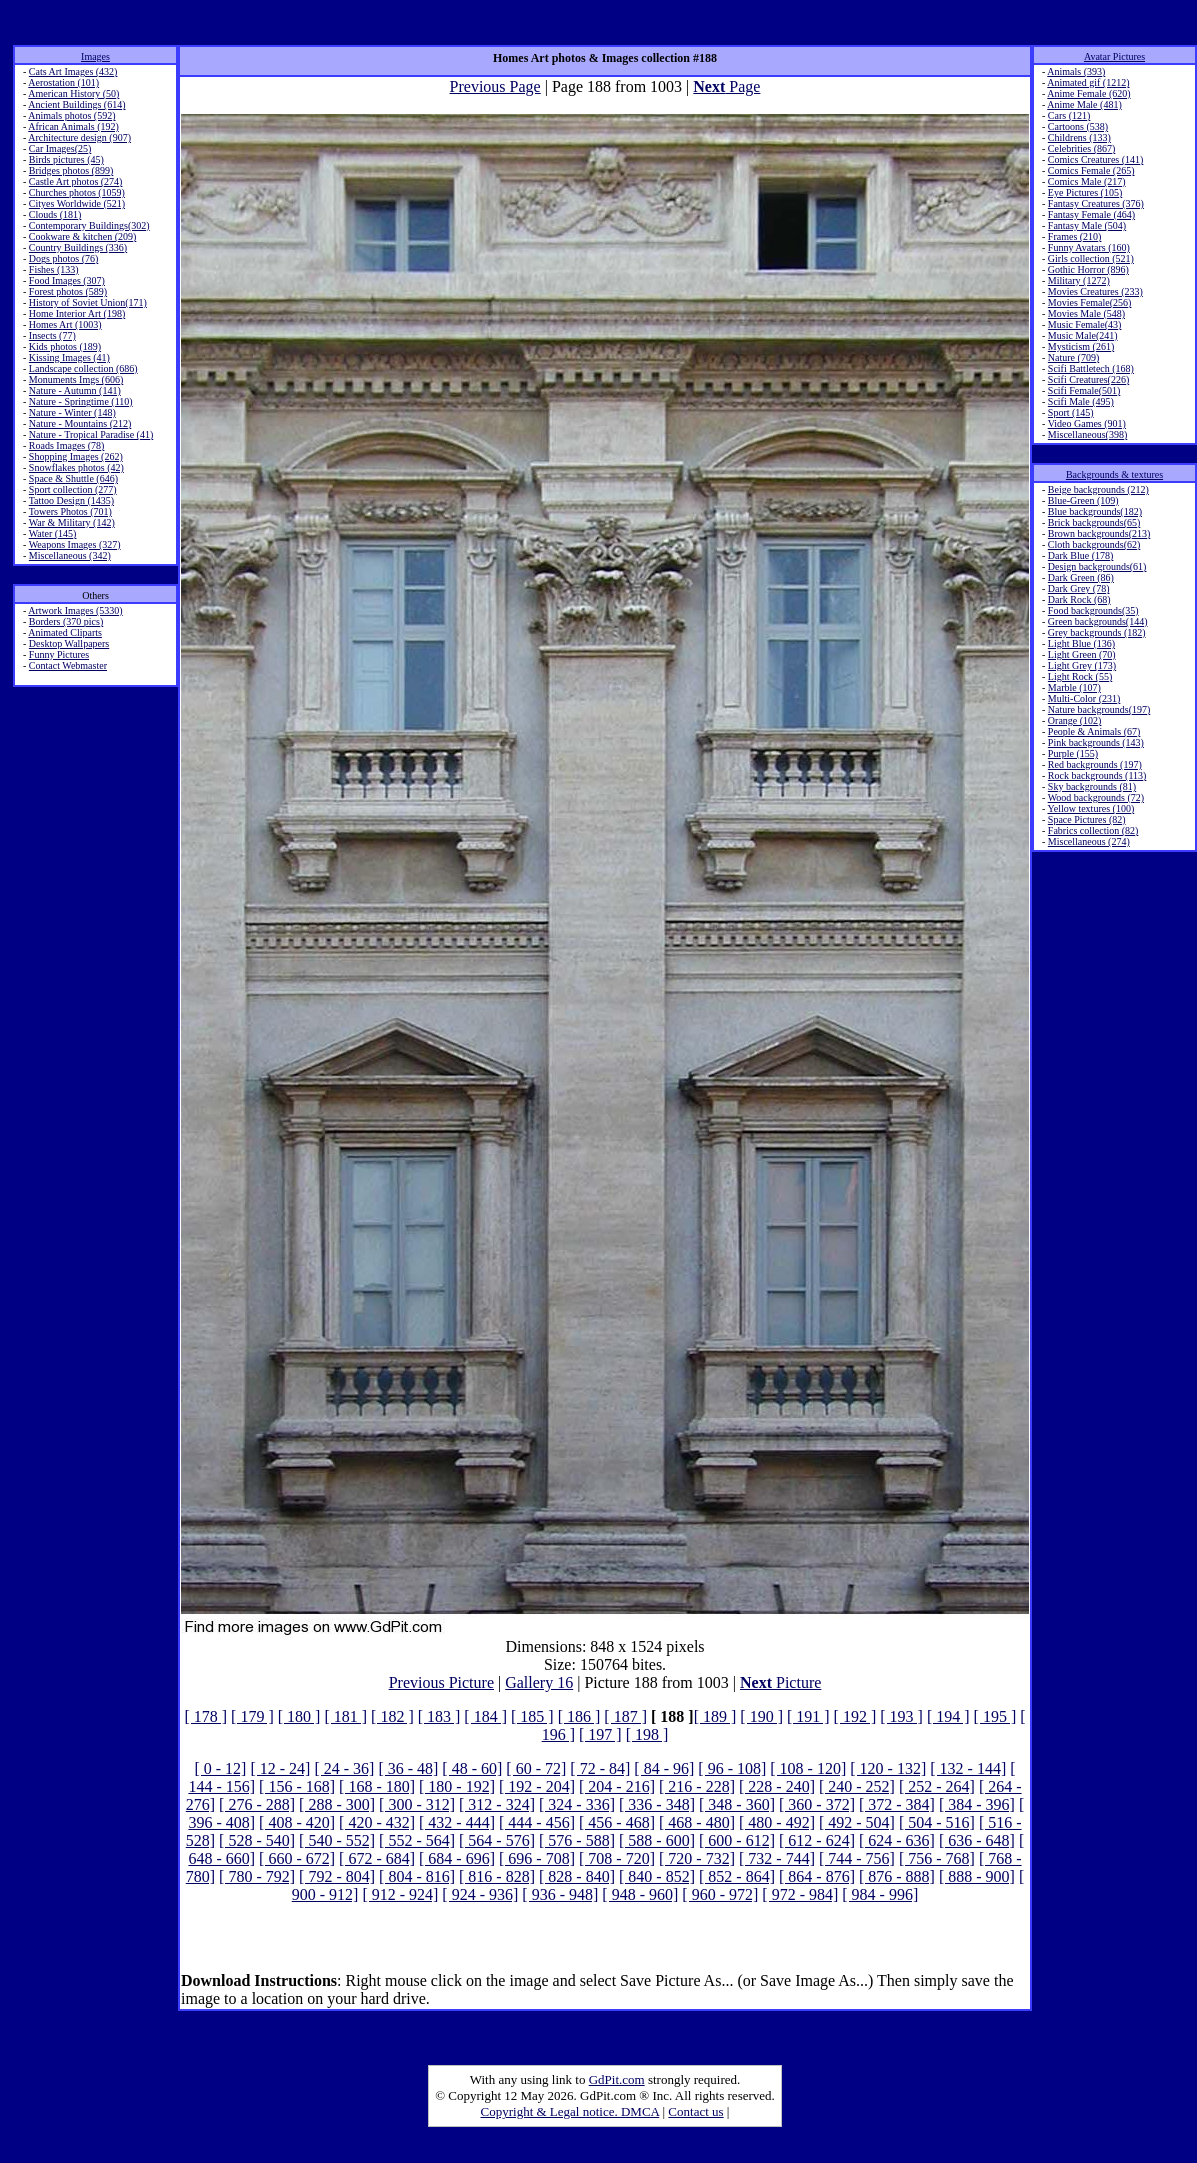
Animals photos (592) (71, 115)
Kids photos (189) (65, 346)
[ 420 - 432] (377, 1822)
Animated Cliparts (65, 632)
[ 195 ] (995, 1716)
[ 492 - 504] (857, 1822)
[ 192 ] (855, 1716)
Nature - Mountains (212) (80, 423)
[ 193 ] (901, 1716)
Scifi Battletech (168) (1091, 368)
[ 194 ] (948, 1716)
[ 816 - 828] (497, 1876)
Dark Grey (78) (1079, 588)
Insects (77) (52, 335)
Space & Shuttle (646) (73, 478)
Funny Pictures (59, 654)
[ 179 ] (252, 1716)
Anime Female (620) (1088, 93)
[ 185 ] (532, 1716)
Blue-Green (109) (1083, 500)
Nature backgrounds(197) (1099, 709)
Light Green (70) (1082, 654)
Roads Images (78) (67, 445)
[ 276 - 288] (257, 1804)
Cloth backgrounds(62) (1094, 544)
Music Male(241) (1083, 335)
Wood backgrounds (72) (1096, 797)
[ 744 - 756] (857, 1858)
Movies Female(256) (1090, 302)
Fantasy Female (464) (1091, 214)
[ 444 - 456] (537, 1822)
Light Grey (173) (1082, 665)
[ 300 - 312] (417, 1804)
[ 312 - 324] (497, 1804)
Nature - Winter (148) (72, 412)
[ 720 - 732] (697, 1858)
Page (726, 86)
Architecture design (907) (79, 137)
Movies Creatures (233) (1095, 291)
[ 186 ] (579, 1716)
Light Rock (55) (1080, 676)
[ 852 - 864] (737, 1876)
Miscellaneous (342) (70, 555)
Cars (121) (1069, 115)
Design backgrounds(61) (1097, 566)
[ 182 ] (392, 1716)
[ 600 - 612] (737, 1840)
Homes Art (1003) (65, 324)
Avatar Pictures (1114, 56)
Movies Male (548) (1086, 313)
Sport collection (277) (73, 489)
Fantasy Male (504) (1087, 225)
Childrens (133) (1079, 137)
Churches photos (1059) (77, 192)
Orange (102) (1075, 720)
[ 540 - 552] (337, 1840)
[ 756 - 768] (937, 1858)
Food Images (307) (67, 280)
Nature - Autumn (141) (75, 390)
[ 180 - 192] (457, 1786)
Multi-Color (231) (1084, 698)
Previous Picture (441, 1682)
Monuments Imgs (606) (76, 379)
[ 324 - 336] (577, 1804)
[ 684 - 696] (457, 1858)
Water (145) (53, 533)
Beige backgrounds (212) (1098, 489)
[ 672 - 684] (377, 1858)
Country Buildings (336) (78, 247)
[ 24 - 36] (344, 1768)
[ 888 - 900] (977, 1876)
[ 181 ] (345, 1716)
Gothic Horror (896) (1088, 269)
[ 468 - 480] (697, 1822)
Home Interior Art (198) (77, 313)
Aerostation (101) (63, 82)
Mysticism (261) (1081, 346)
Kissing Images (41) (69, 357)
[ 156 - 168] (297, 1786)
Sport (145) (1071, 412)
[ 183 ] (439, 1716)
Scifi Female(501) (1084, 390)
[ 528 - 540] (257, 1840)
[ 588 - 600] (657, 1840)
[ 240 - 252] (857, 1786)
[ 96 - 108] (732, 1768)
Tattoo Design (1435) (71, 500)
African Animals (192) (73, 126)
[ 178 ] (205, 1716)
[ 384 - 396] (977, 1804)
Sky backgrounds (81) (1092, 786)
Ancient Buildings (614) (76, 104)
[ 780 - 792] (257, 1876)
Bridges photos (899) (71, 170)
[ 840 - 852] (657, 1876)
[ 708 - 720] (617, 1858)
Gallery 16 (539, 1682)
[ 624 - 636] (897, 1840)
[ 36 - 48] (408, 1768)
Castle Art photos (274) (76, 181)
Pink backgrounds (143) (1096, 742)
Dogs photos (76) (63, 258)
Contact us (695, 2111)
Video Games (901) (1087, 423)
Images (95, 56)
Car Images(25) (60, 148)
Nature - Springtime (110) (81, 401)
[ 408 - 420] (297, 1822)
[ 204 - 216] (617, 1786)
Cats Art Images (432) (73, 71)
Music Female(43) (1085, 324)
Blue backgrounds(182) (1095, 511)
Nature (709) (1073, 357)
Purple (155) (1073, 753)
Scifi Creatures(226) (1088, 379)
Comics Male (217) (1087, 181)
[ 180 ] (299, 1716)
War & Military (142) (72, 522)
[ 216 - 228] (697, 1786)
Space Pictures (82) (1087, 819)
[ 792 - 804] (337, 1876)
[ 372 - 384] (897, 1804)
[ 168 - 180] (377, 1786)
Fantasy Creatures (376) (1096, 203)
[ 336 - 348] (657, 1804)
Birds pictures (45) (66, 159)
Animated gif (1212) (1088, 82)
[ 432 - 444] (457, 1822)
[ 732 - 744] (777, 1858)
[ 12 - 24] (280, 1768)
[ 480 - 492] (777, 1822)
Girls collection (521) (1091, 258)
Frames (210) (1075, 236)
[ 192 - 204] (537, 1786)
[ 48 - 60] (472, 1768)
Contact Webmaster (68, 665)
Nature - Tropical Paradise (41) (91, 434)
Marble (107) (1074, 687)
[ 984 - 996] (880, 1894)
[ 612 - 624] (817, 1840)
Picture (780, 1682)
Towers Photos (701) (70, 511)
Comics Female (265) (1091, 170)
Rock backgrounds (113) (1097, 775)
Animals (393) (1076, 71)
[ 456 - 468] (617, 1822)
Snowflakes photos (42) (76, 467)
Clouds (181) (55, 214)
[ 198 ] (647, 1734)
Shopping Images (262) (76, 456)
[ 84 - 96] (664, 1768)
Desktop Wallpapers (69, 643)
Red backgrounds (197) (1095, 764)
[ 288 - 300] (337, 1804)
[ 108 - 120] (808, 1768)
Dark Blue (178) (1081, 555)
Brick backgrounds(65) (1094, 522)
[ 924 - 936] (480, 1894)
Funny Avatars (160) (1089, 247)
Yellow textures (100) (1090, 808)
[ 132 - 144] (968, 1768)
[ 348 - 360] (737, 1804)
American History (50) (73, 93)
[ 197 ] (600, 1734)
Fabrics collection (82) (1093, 830)
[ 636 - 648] (977, 1840)
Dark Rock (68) (1079, 599)
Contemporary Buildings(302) (89, 225)
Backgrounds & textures (1114, 474)
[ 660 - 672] (297, 1858)
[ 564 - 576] (497, 1840)
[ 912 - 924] (400, 1894)
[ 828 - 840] (577, 1876)
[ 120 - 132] (888, 1768)
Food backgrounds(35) (1093, 610)
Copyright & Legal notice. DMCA (570, 2111)
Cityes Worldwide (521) (77, 203)
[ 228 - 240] (777, 1786)
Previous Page (495, 86)
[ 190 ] (761, 1716)
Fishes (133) (54, 269)
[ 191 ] (808, 1716)
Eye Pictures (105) (1085, 192)
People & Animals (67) (1094, 731)
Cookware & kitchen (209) (82, 236)
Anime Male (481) (1084, 104)
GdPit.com (617, 2079)
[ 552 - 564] (417, 1840)
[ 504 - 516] (937, 1822)
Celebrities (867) (1081, 148)
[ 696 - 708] (537, 1858)
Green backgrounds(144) (1098, 621)
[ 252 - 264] (937, 1786)
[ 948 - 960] (640, 1894)
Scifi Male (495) (1081, 401)
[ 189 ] (715, 1716)
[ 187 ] (625, 1716)
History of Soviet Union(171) (88, 302)
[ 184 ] (485, 1716)
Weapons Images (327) (75, 544)
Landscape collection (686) (83, 368)
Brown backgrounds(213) (1099, 533)
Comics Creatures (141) (1096, 159)
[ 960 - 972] (720, 1894)
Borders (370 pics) (66, 621)
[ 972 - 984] (800, 1894)
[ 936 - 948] (560, 1894)
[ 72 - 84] (600, 1768)
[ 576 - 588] (577, 1840)
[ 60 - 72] (536, 1768)
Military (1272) (1079, 280)
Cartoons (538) (1078, 126)
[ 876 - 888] (897, 1876)
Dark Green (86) (1081, 577)
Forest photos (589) (68, 291)
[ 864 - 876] (817, 1876)
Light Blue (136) (1081, 643)
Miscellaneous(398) (1087, 434)
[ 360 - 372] (817, 1804)
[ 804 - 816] (417, 1876)
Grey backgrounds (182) (1097, 632)
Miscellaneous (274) (1089, 841)
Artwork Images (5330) (75, 610)
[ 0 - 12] (220, 1768)
